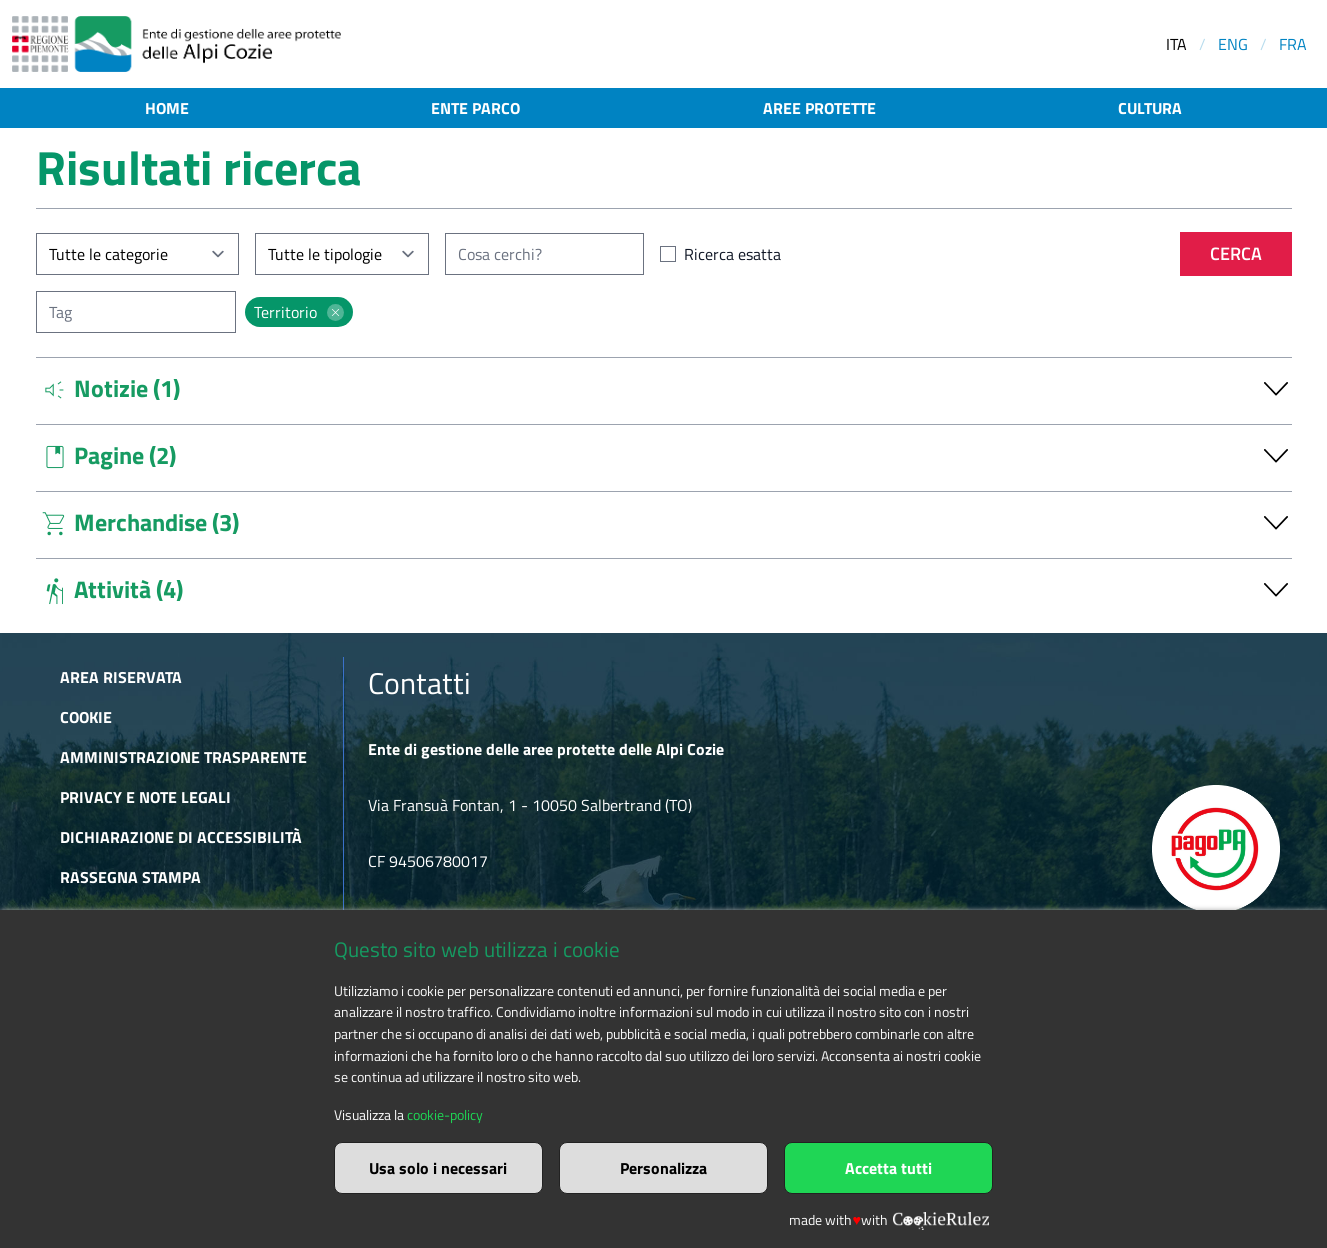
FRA (1293, 44)
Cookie (86, 717)
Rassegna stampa (130, 877)
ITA (1176, 44)
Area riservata (121, 677)
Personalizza (663, 1168)
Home (167, 108)
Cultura (1150, 108)
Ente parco (475, 108)
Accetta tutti (888, 1168)
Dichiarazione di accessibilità (181, 837)
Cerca (1236, 253)
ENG (1233, 44)
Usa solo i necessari (438, 1168)
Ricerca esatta (732, 254)
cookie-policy (445, 1115)
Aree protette (819, 108)
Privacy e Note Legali (145, 797)
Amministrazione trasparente (183, 757)
